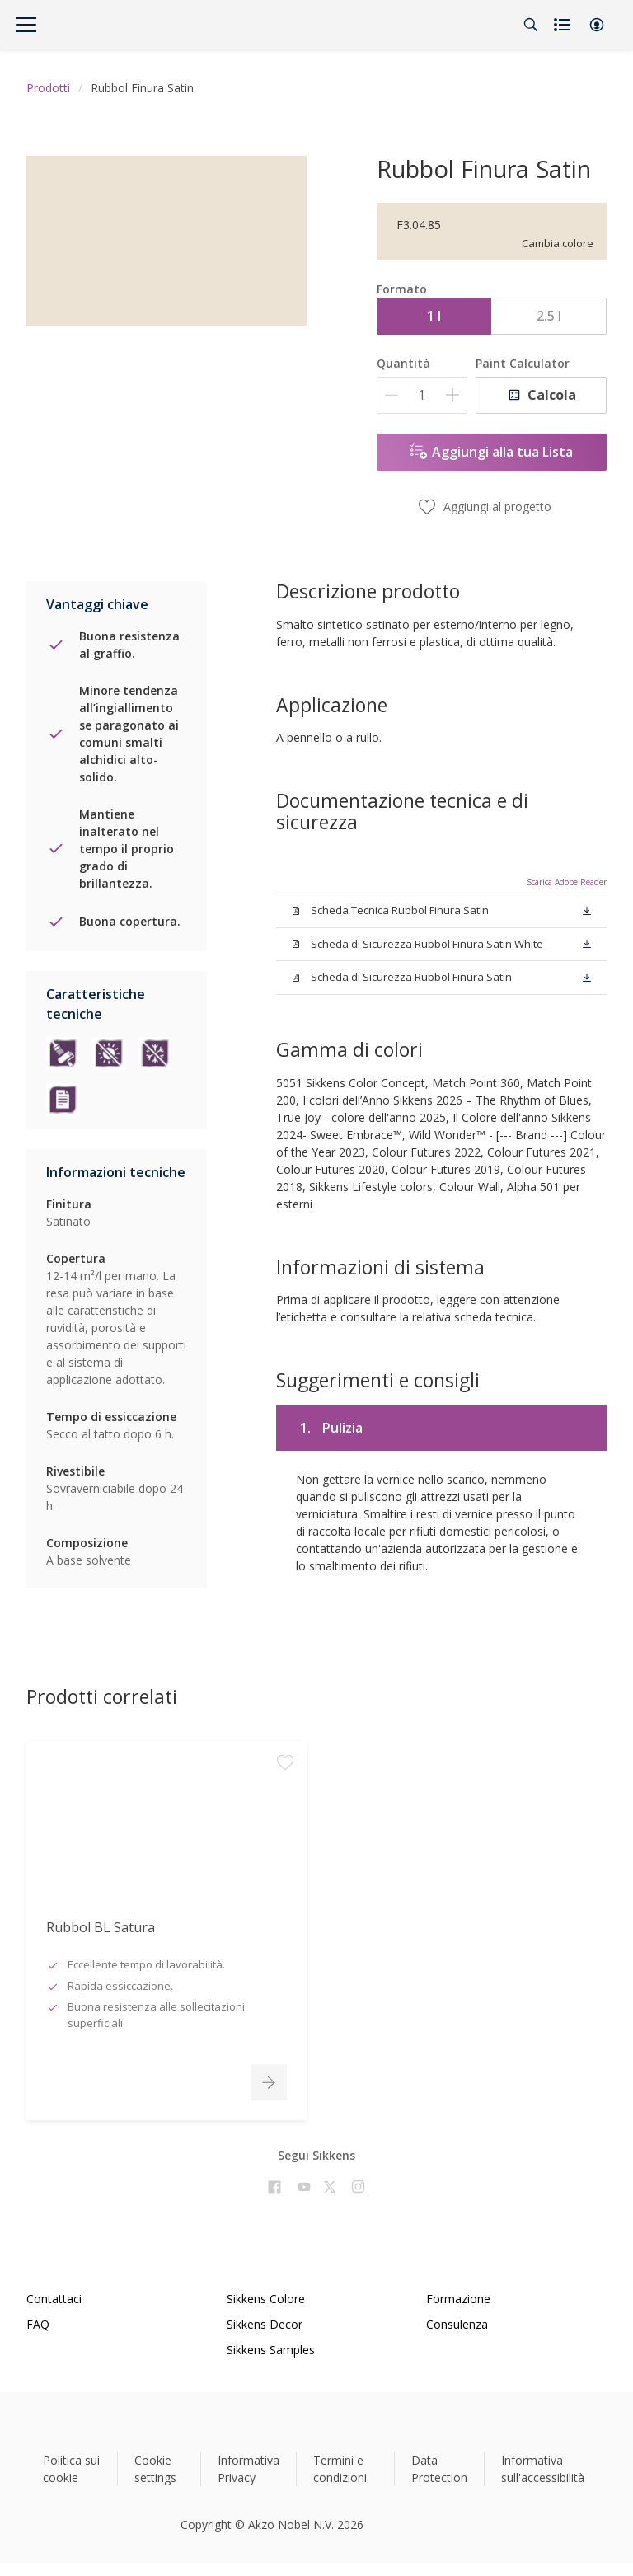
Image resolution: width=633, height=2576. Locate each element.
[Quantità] (422, 395)
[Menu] (26, 24)
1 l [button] (434, 316)
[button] (597, 25)
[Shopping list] (564, 25)
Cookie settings (155, 2468)
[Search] (531, 25)
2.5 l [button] (549, 316)
